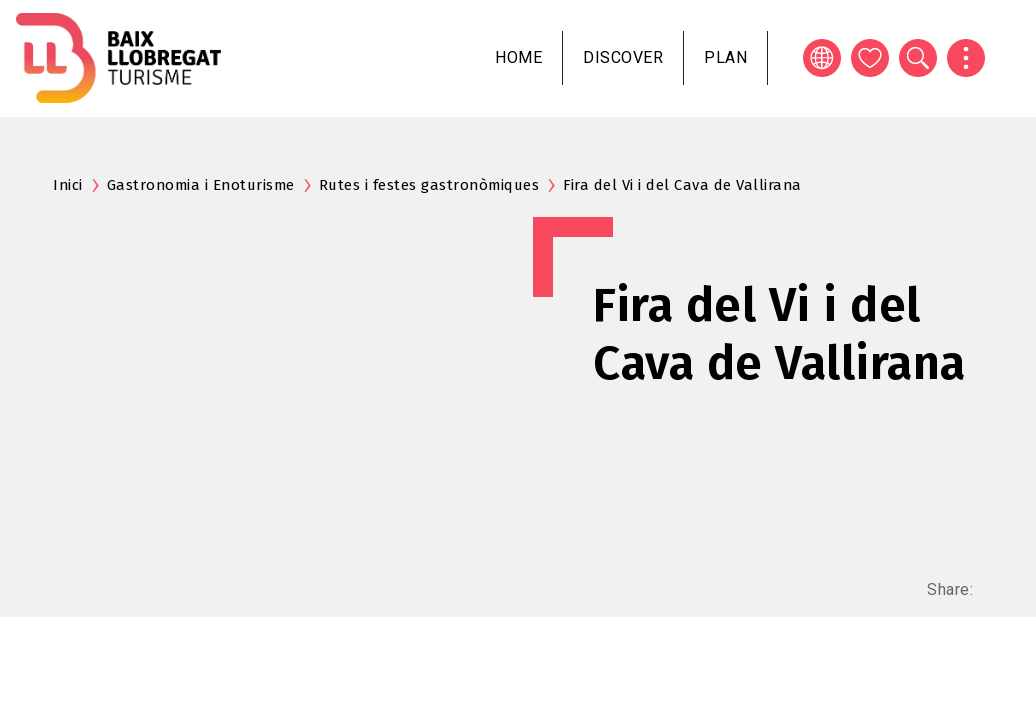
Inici (68, 185)
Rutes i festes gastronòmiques (429, 185)
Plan (725, 57)
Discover (623, 57)
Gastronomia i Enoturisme (201, 185)
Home (518, 57)
